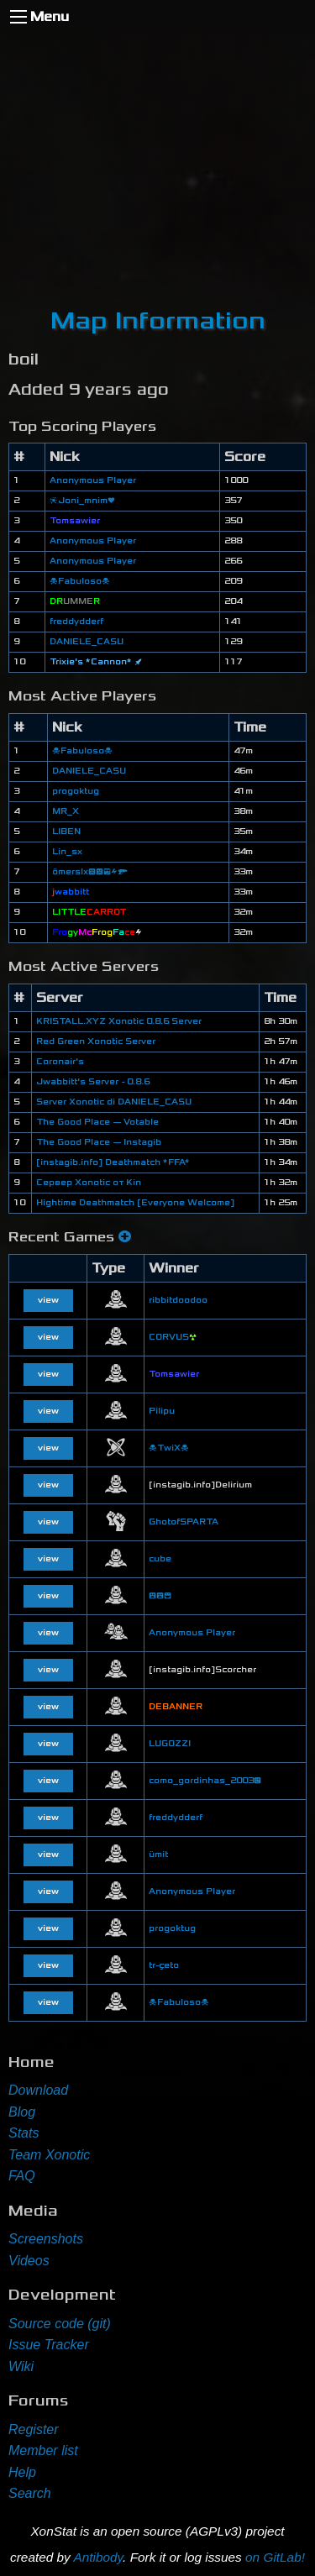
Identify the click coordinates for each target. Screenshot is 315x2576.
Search (29, 2493)
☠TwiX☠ (169, 1448)
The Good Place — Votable (97, 1122)
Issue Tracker (48, 2344)
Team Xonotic (49, 2155)
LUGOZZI (170, 1744)
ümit (158, 1854)
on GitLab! (275, 2557)
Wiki (21, 2366)
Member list (43, 2450)
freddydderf (76, 621)
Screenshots (45, 2239)
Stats (23, 2133)
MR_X (65, 811)
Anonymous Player (93, 480)
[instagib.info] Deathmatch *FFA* (113, 1162)
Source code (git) (59, 2323)
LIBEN (66, 831)
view (48, 1300)
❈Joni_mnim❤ (82, 501)
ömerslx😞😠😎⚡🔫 (90, 872)
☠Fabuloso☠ (80, 581)
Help (22, 2472)
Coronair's (60, 1062)
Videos (29, 2260)
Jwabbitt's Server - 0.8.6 (93, 1082)
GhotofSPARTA (183, 1522)
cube (160, 1559)
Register (33, 2429)
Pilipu (162, 1411)
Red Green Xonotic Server (95, 1041)
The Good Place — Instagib (98, 1142)
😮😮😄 (160, 1596)
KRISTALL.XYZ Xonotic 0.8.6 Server (119, 1021)
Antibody (98, 2557)
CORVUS (173, 1337)
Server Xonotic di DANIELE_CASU (114, 1102)
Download (38, 2090)
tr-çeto (164, 1965)
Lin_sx (67, 852)
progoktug (75, 791)
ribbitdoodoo (178, 1300)
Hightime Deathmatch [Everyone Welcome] (135, 1203)
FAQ (21, 2176)
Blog (21, 2112)
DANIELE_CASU (86, 642)
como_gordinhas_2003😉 (205, 1781)
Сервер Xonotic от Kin (88, 1183)
